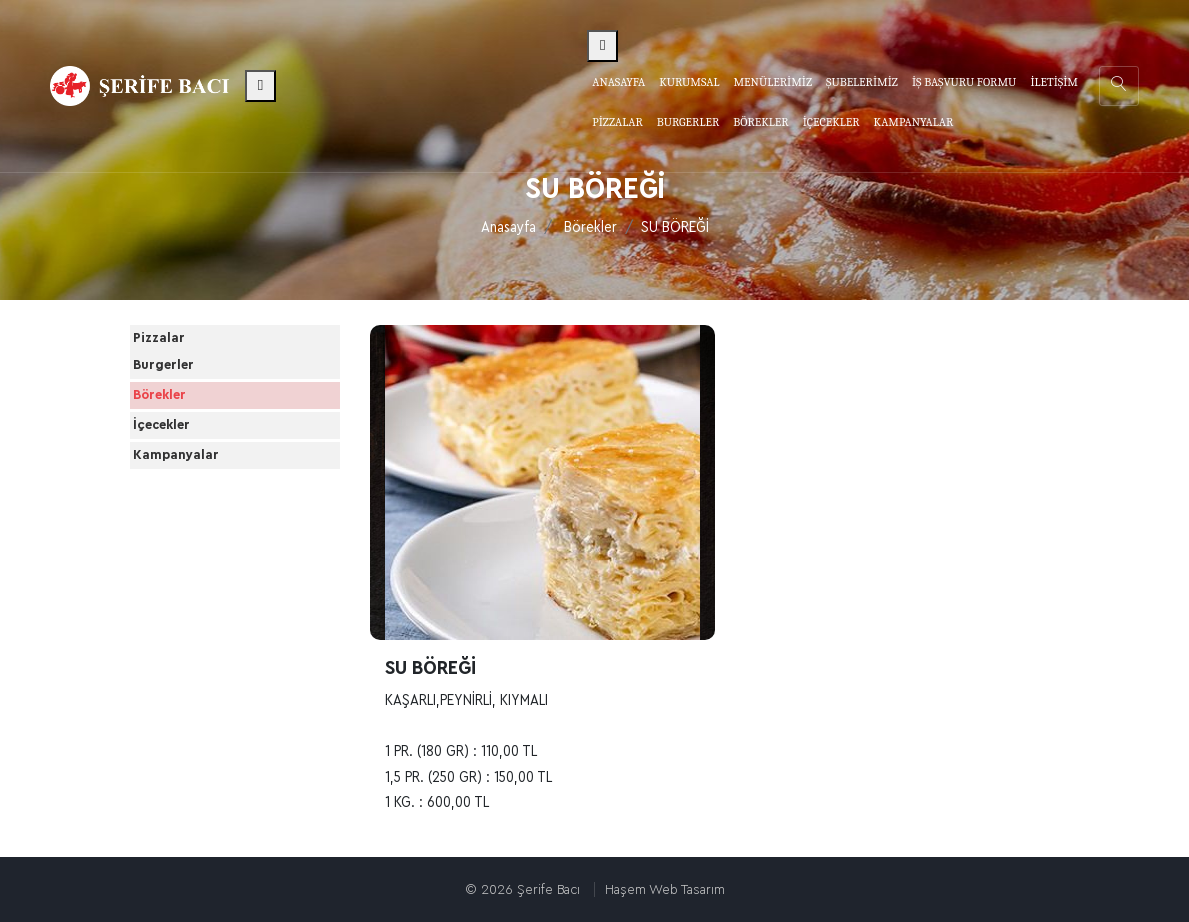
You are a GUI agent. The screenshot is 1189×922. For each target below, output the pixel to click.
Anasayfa (618, 82)
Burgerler (184, 404)
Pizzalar (180, 352)
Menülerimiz (772, 82)
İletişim (1054, 82)
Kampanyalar (197, 571)
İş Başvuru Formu (964, 82)
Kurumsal (689, 82)
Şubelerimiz (862, 82)
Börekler (590, 227)
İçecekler (182, 515)
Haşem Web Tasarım (665, 889)
